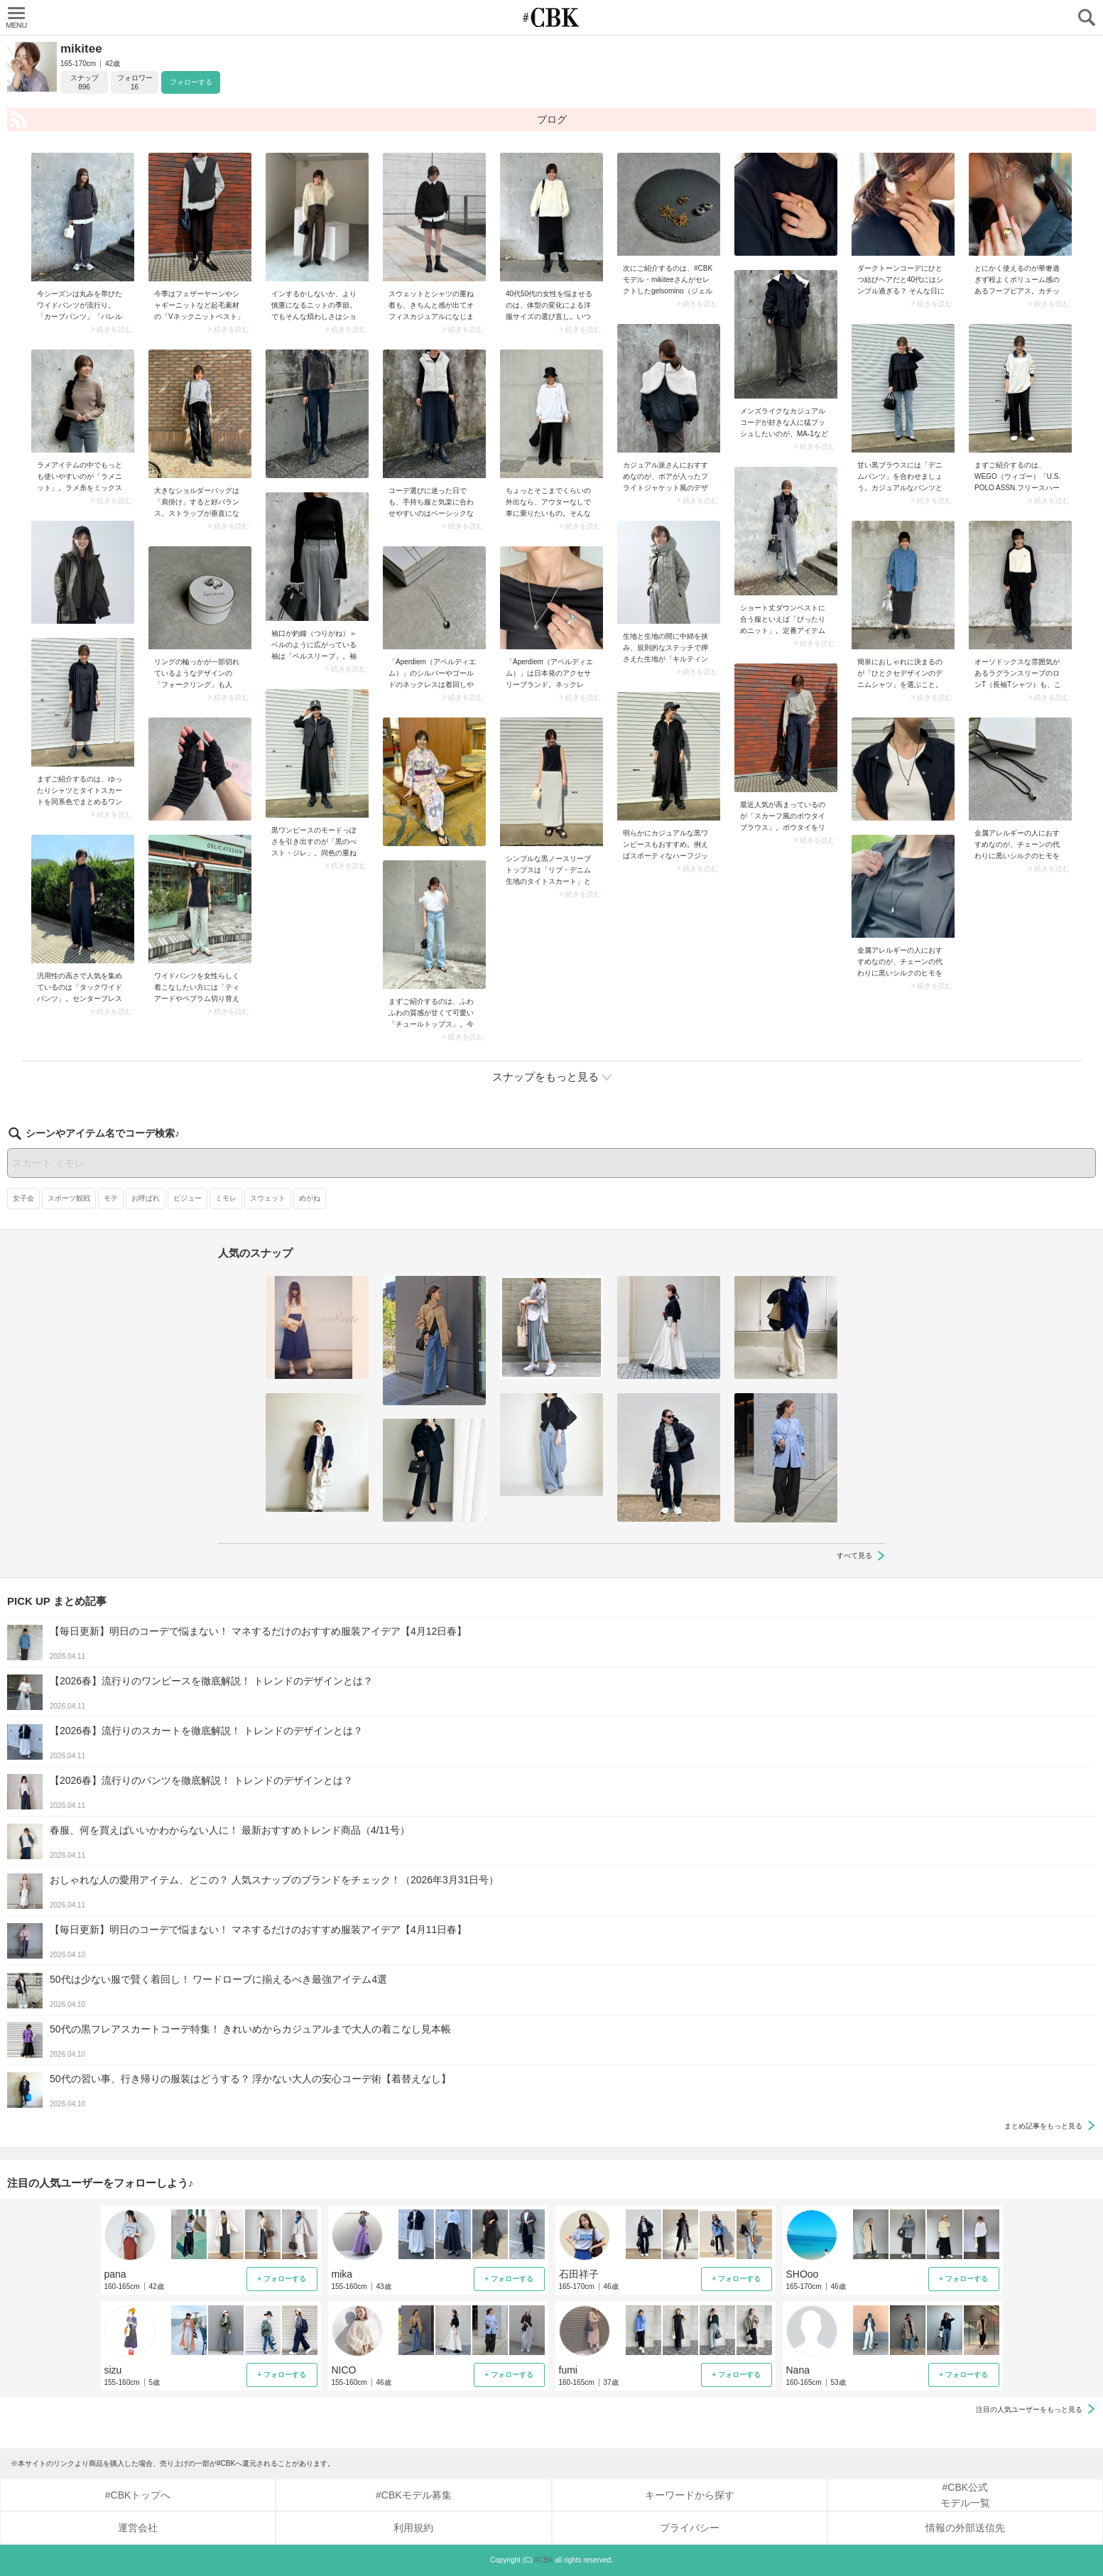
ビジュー (187, 1198)
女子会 (23, 1198)
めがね (309, 1198)
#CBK (543, 2560)
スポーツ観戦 (69, 1198)
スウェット (268, 1198)
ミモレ (226, 1198)
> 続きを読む (111, 329)
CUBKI (552, 17)
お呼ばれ (145, 1198)
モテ (111, 1198)
